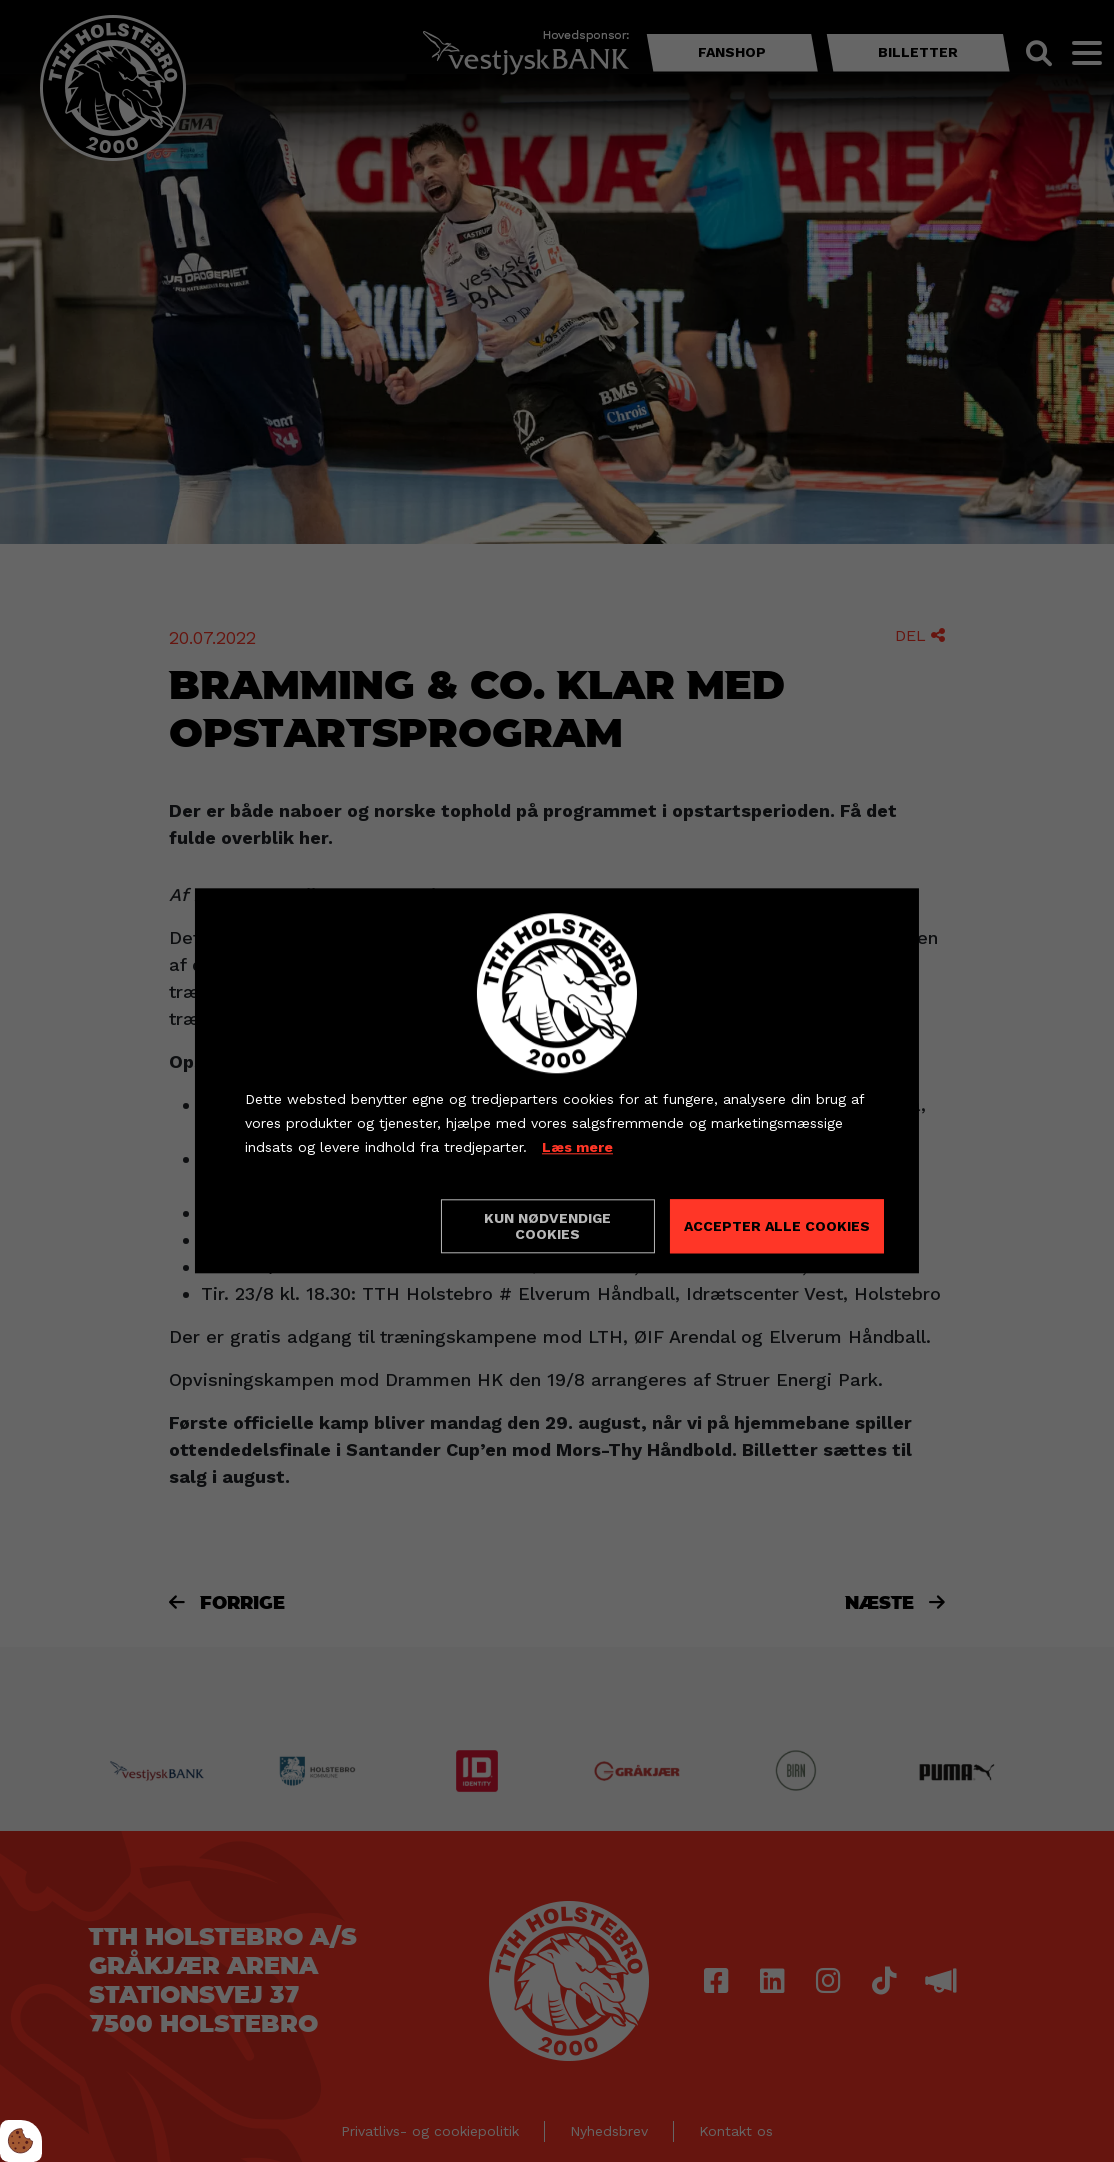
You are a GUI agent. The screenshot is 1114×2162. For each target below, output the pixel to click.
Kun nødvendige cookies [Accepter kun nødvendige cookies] (547, 1227)
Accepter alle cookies (777, 1227)
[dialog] (557, 1080)
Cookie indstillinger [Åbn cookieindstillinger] (316, 1226)
